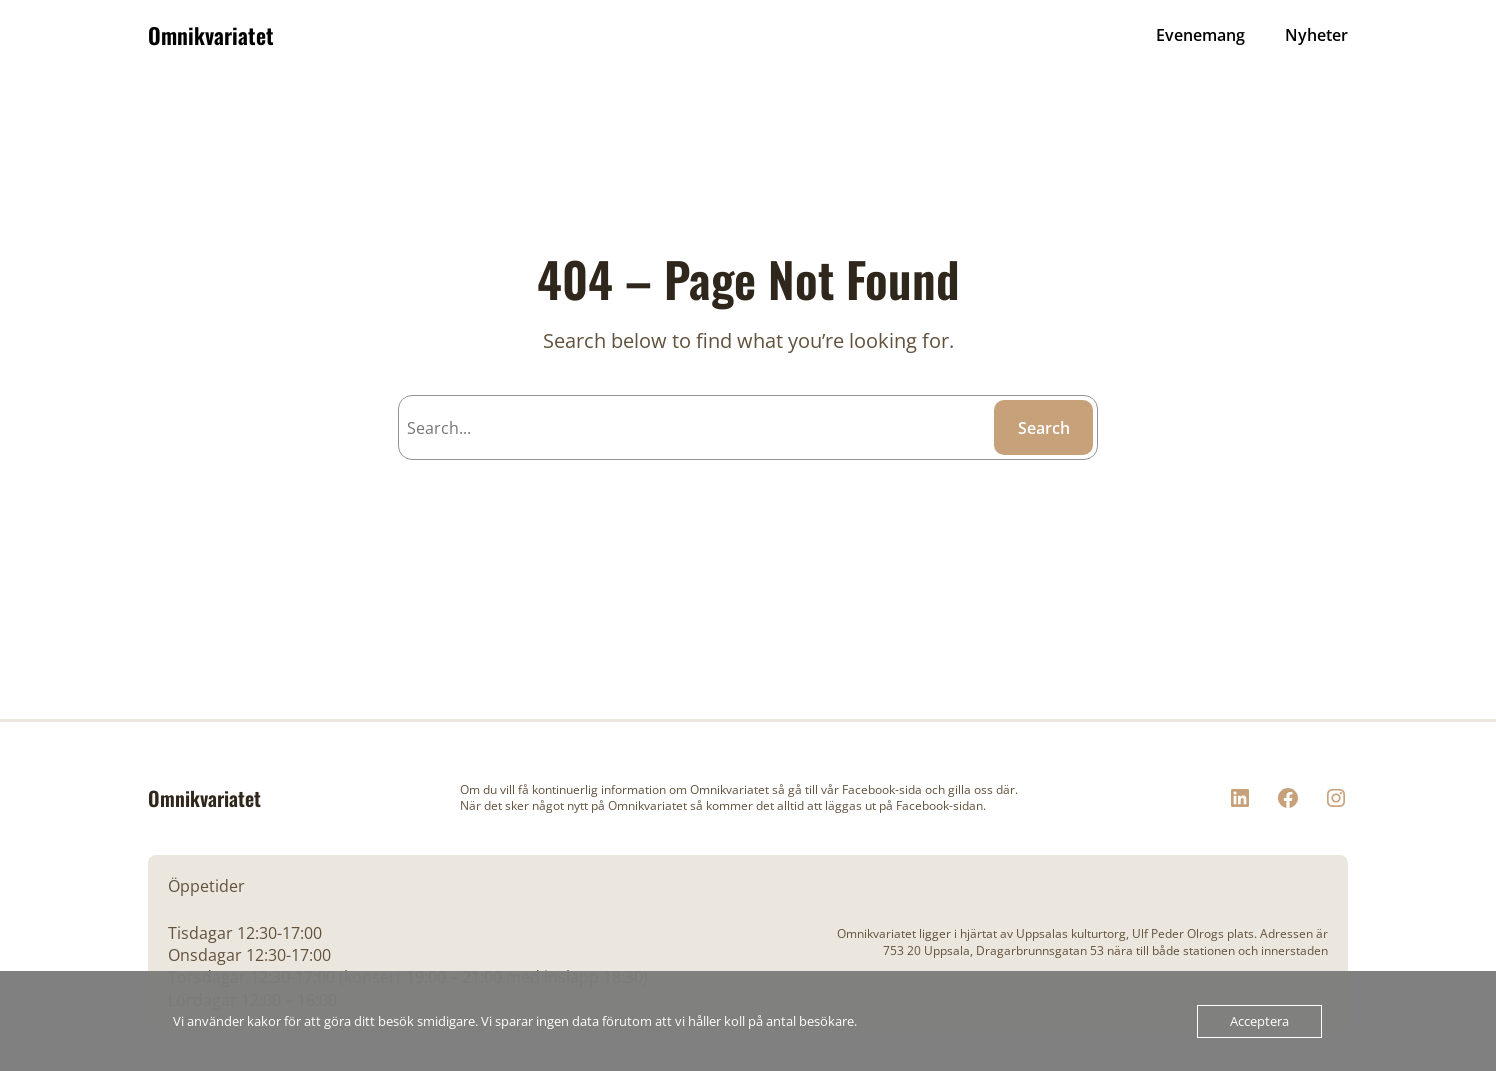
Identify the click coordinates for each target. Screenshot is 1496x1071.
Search (1044, 428)
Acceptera (1259, 1021)
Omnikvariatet (211, 35)
